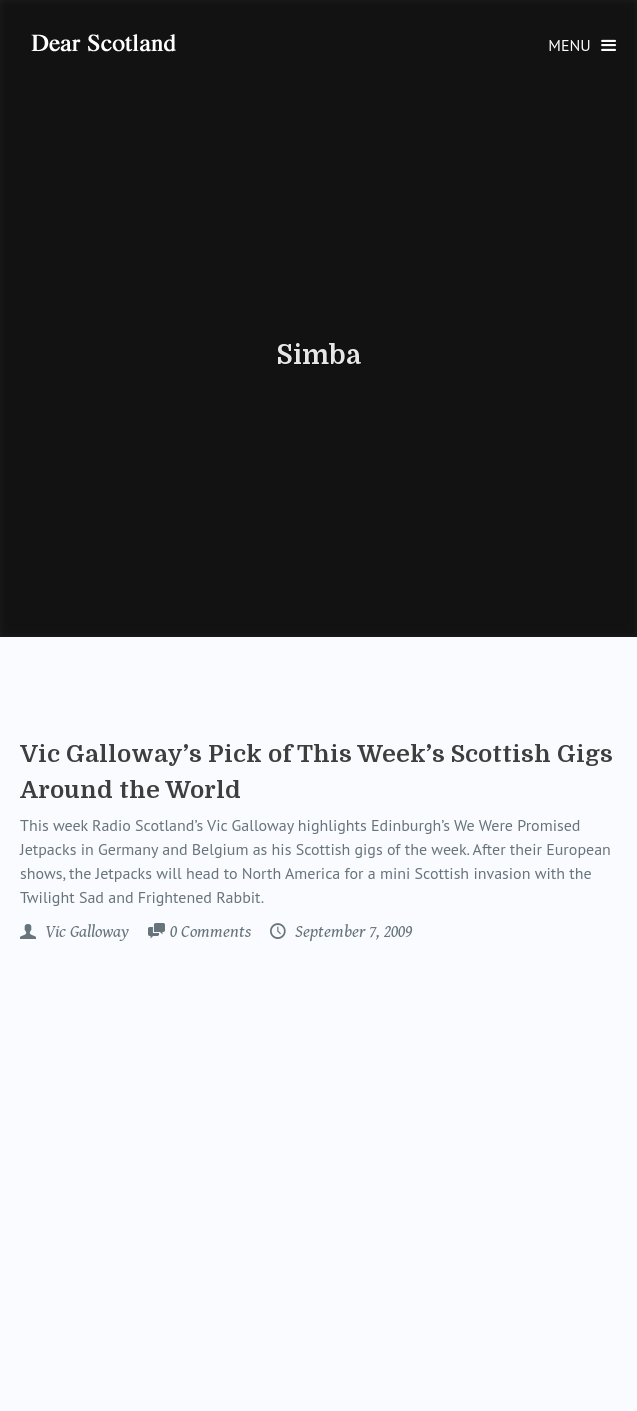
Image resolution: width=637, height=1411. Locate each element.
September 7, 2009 (351, 932)
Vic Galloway (85, 932)
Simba (318, 355)
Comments (210, 933)
